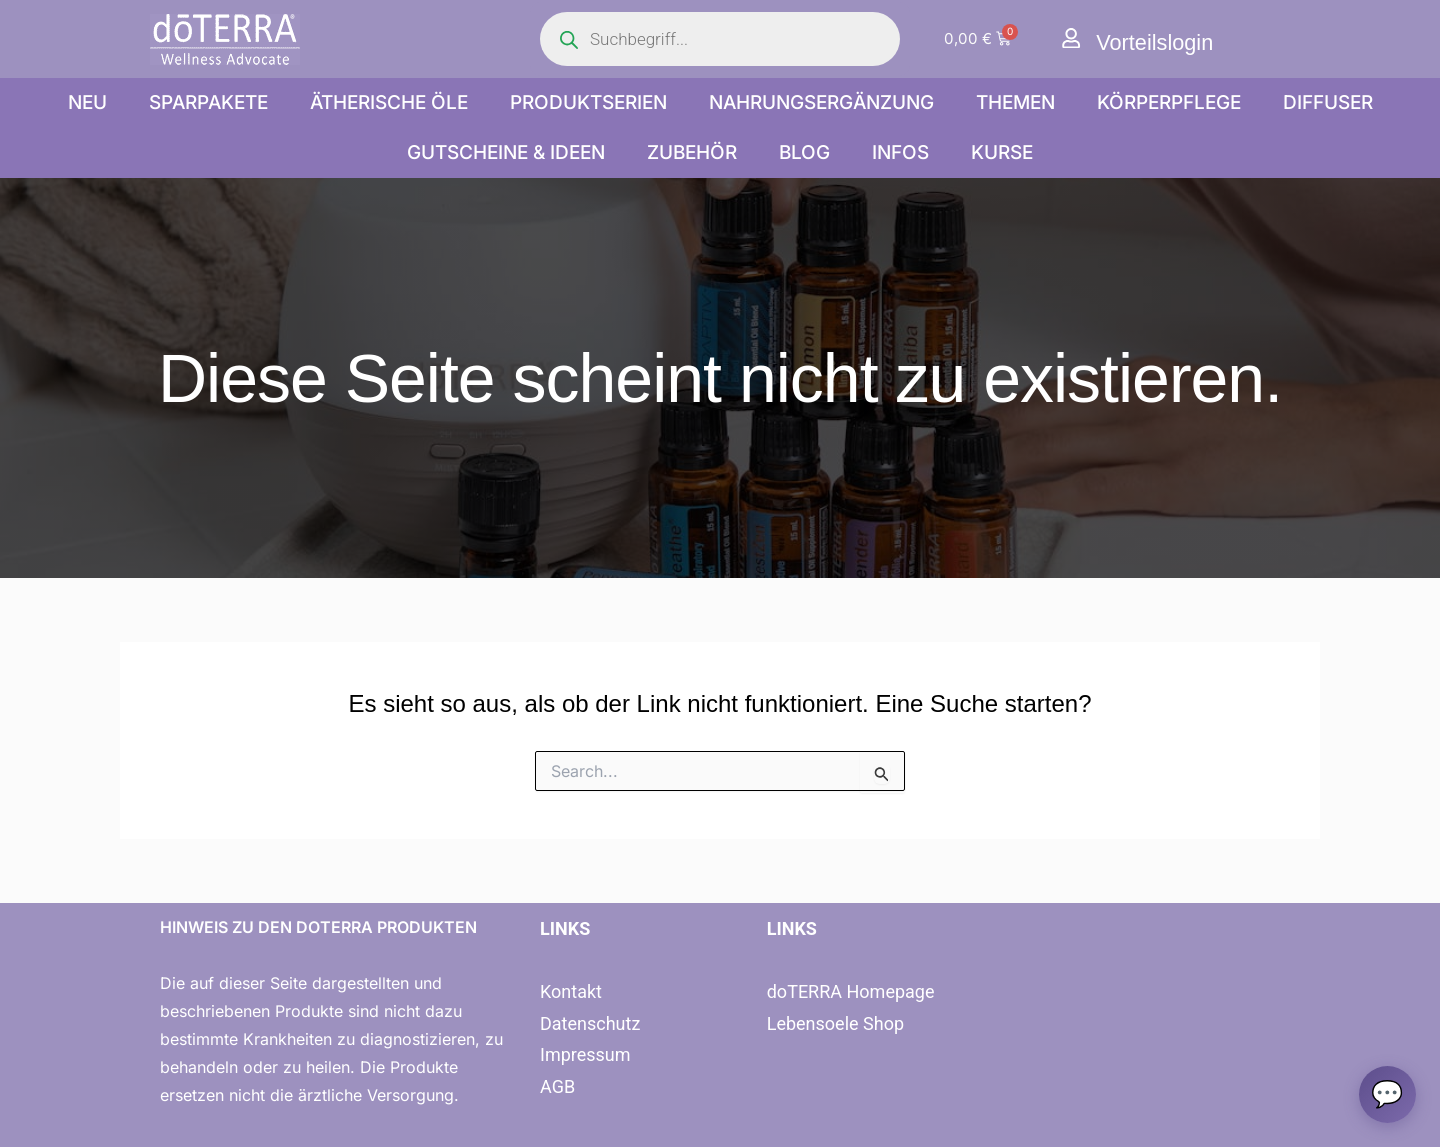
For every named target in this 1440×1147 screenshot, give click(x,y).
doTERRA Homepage (851, 991)
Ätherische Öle (389, 102)
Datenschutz (590, 1023)
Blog (804, 152)
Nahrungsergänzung (821, 102)
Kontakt (571, 991)
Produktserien (588, 102)
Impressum (585, 1054)
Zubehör (692, 152)
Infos (900, 152)
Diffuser (1328, 102)
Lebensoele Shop (835, 1023)
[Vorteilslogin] (1071, 38)
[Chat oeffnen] (1386, 1093)
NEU (87, 102)
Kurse (1002, 152)
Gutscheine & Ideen (506, 152)
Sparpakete (208, 102)
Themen (1015, 102)
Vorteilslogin (1161, 41)
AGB (557, 1086)
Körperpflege (1169, 102)
